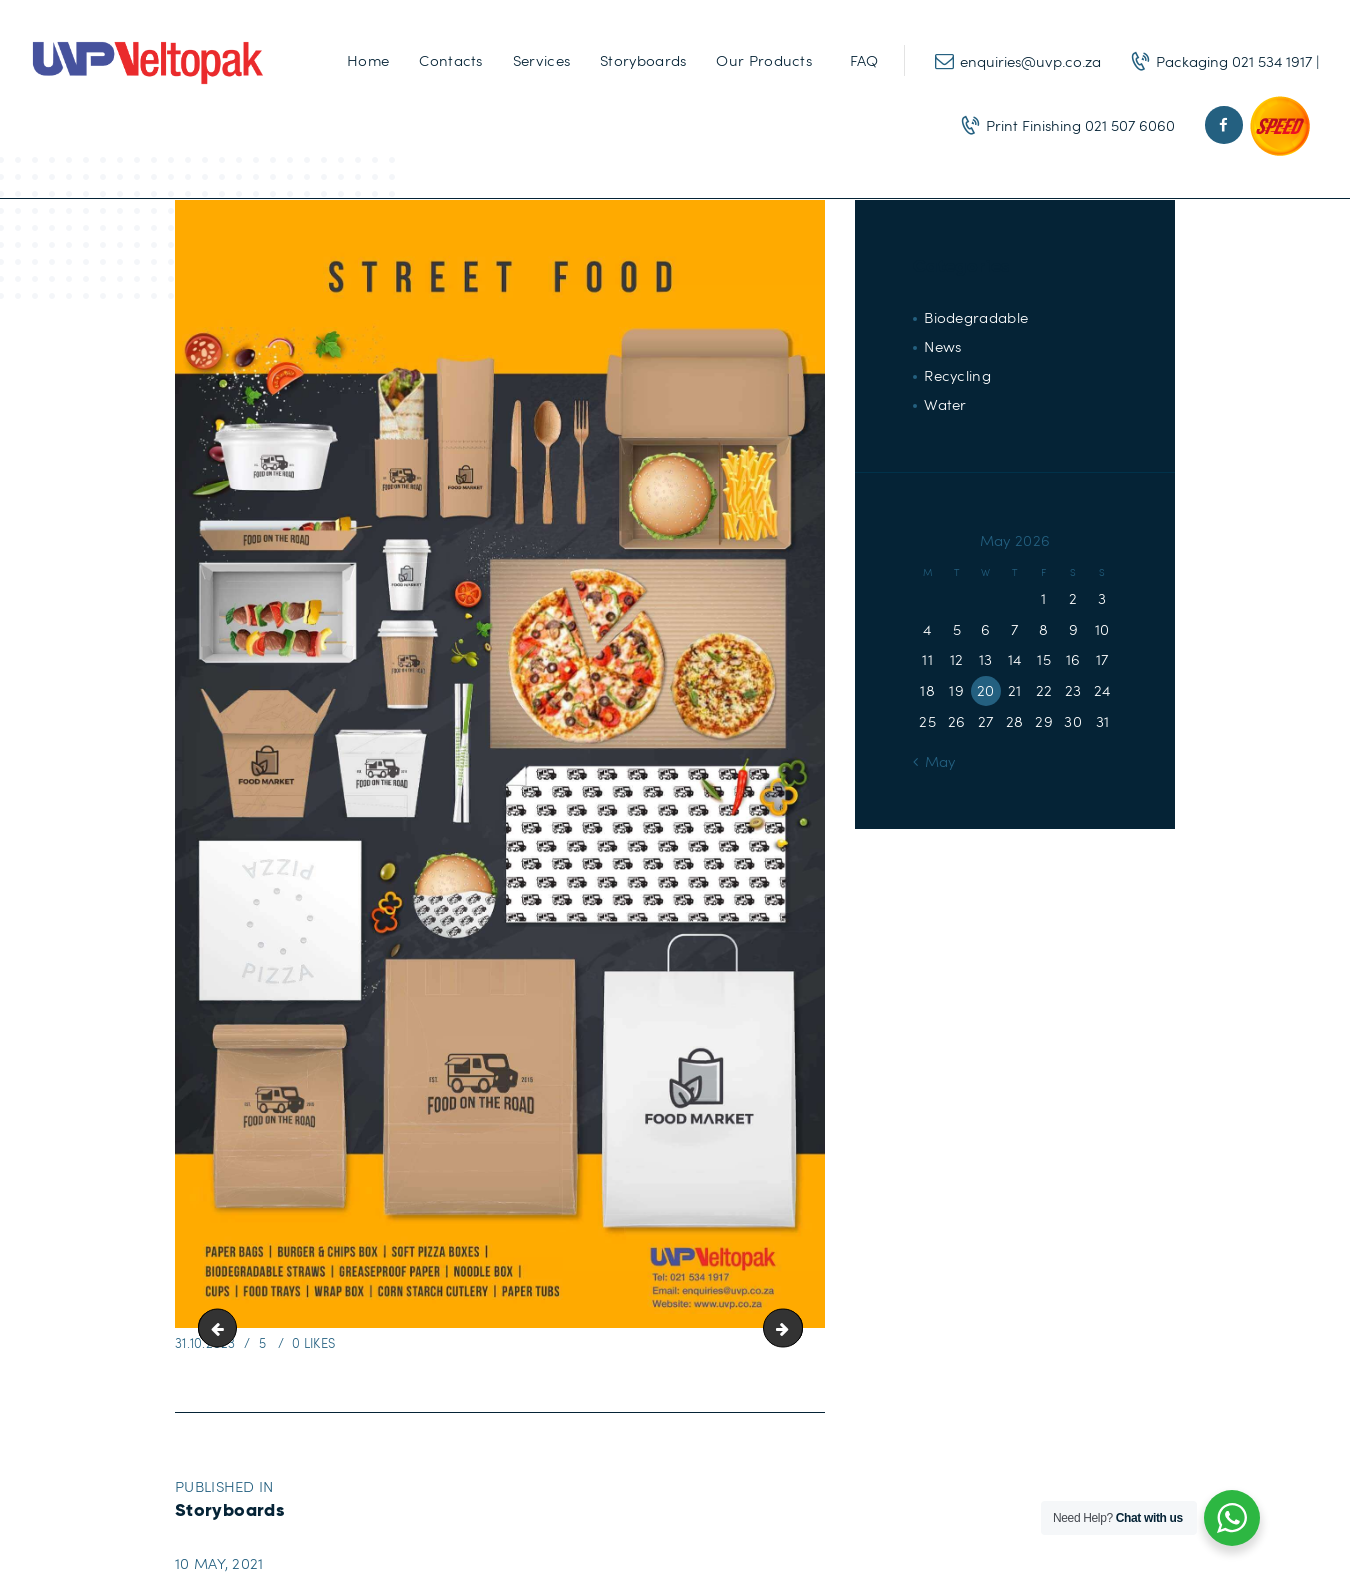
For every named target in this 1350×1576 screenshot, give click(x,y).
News (942, 346)
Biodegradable (976, 317)
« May (934, 761)
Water (945, 404)
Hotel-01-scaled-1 (795, 1328)
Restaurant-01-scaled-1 (222, 1328)
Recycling (957, 375)
